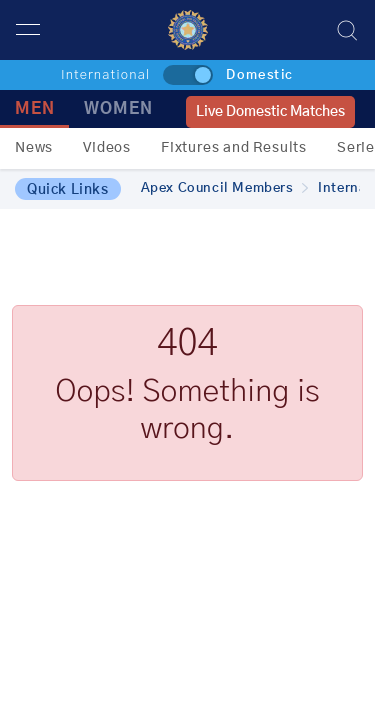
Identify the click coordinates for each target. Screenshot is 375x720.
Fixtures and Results (234, 148)
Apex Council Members (225, 188)
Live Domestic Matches (270, 112)
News (34, 148)
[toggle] (188, 75)
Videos (107, 148)
